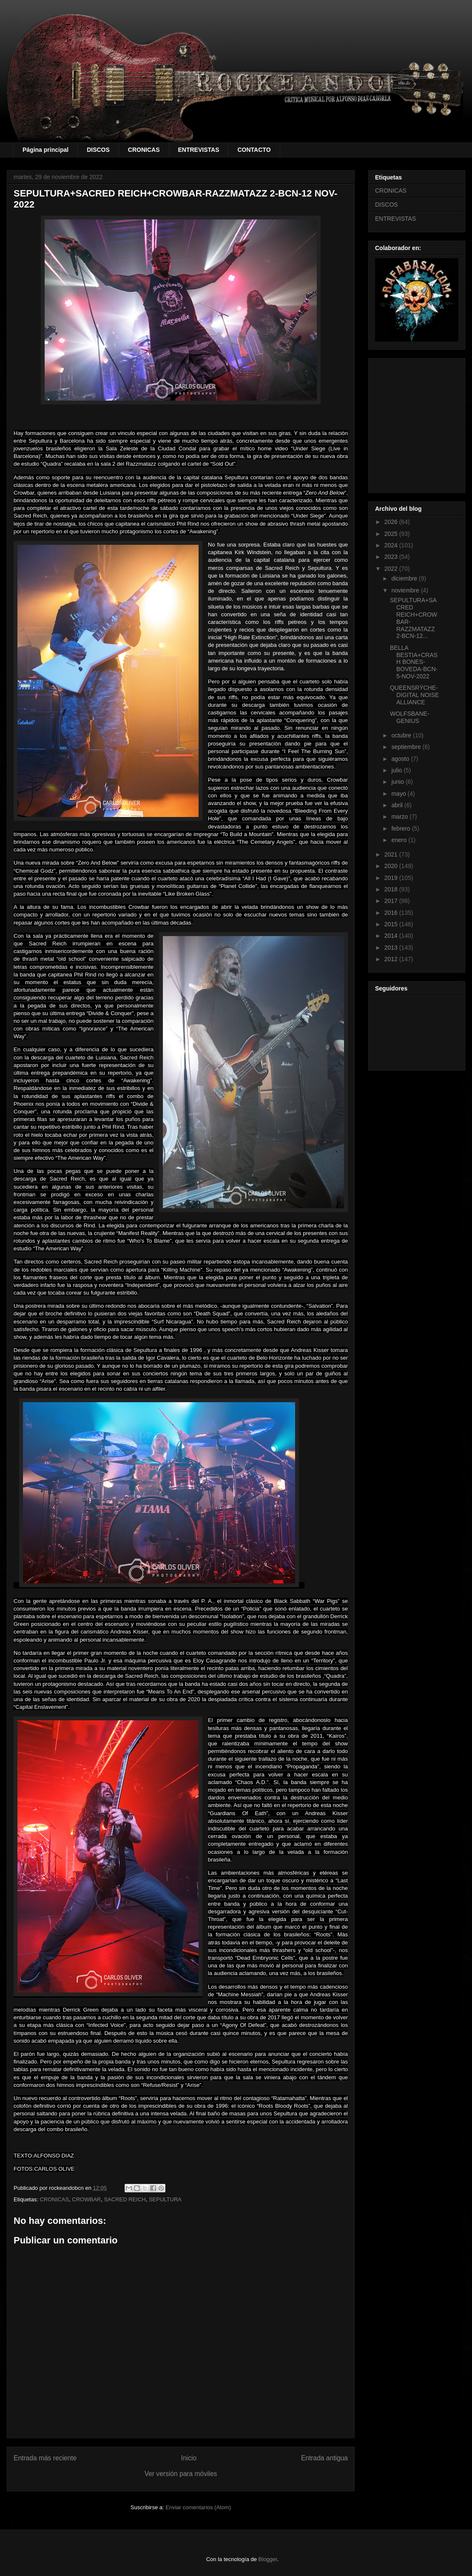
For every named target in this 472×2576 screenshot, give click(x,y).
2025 (391, 533)
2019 (391, 877)
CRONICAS (144, 149)
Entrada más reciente (45, 2458)
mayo (399, 793)
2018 (391, 889)
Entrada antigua (324, 2458)
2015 (391, 924)
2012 (391, 959)
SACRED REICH (124, 2199)
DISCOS (98, 149)
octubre (402, 735)
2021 (391, 854)
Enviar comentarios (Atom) (198, 2507)
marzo (400, 816)
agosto (401, 758)
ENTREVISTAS (198, 149)
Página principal (45, 149)
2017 (391, 900)
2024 (391, 545)
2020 (391, 865)
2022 (391, 568)
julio (397, 770)
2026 (391, 521)
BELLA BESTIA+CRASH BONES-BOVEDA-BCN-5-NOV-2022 (414, 662)
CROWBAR (86, 2199)
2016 (391, 912)
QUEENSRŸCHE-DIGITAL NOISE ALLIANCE (414, 695)
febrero (401, 828)
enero (399, 840)
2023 (391, 556)
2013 (391, 947)
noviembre (406, 590)
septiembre (406, 746)
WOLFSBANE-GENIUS (409, 717)
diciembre (405, 578)
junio (398, 781)
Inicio (188, 2458)
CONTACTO (253, 149)
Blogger (268, 2559)
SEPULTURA (165, 2199)
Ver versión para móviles (181, 2473)
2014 (391, 935)
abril (397, 805)
